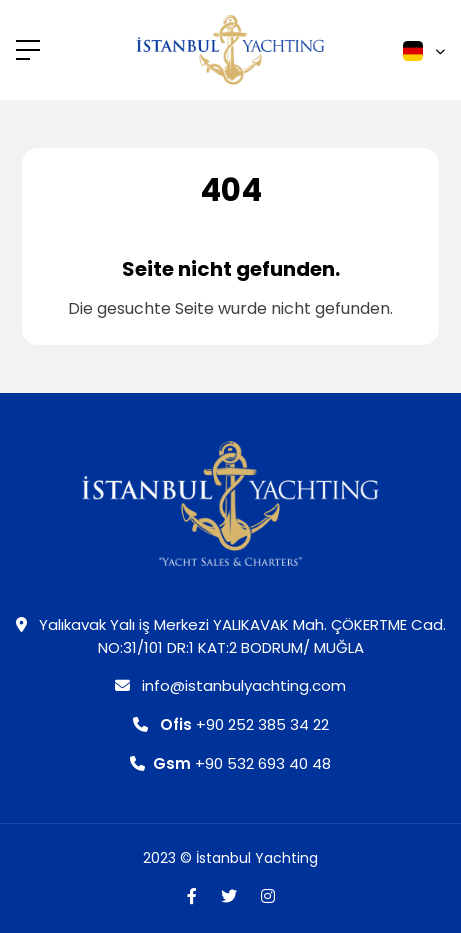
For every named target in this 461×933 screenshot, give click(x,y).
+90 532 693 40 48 (230, 763)
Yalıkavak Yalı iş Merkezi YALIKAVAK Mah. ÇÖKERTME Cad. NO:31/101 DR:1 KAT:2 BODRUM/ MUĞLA (231, 636)
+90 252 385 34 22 (231, 724)
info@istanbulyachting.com (230, 685)
